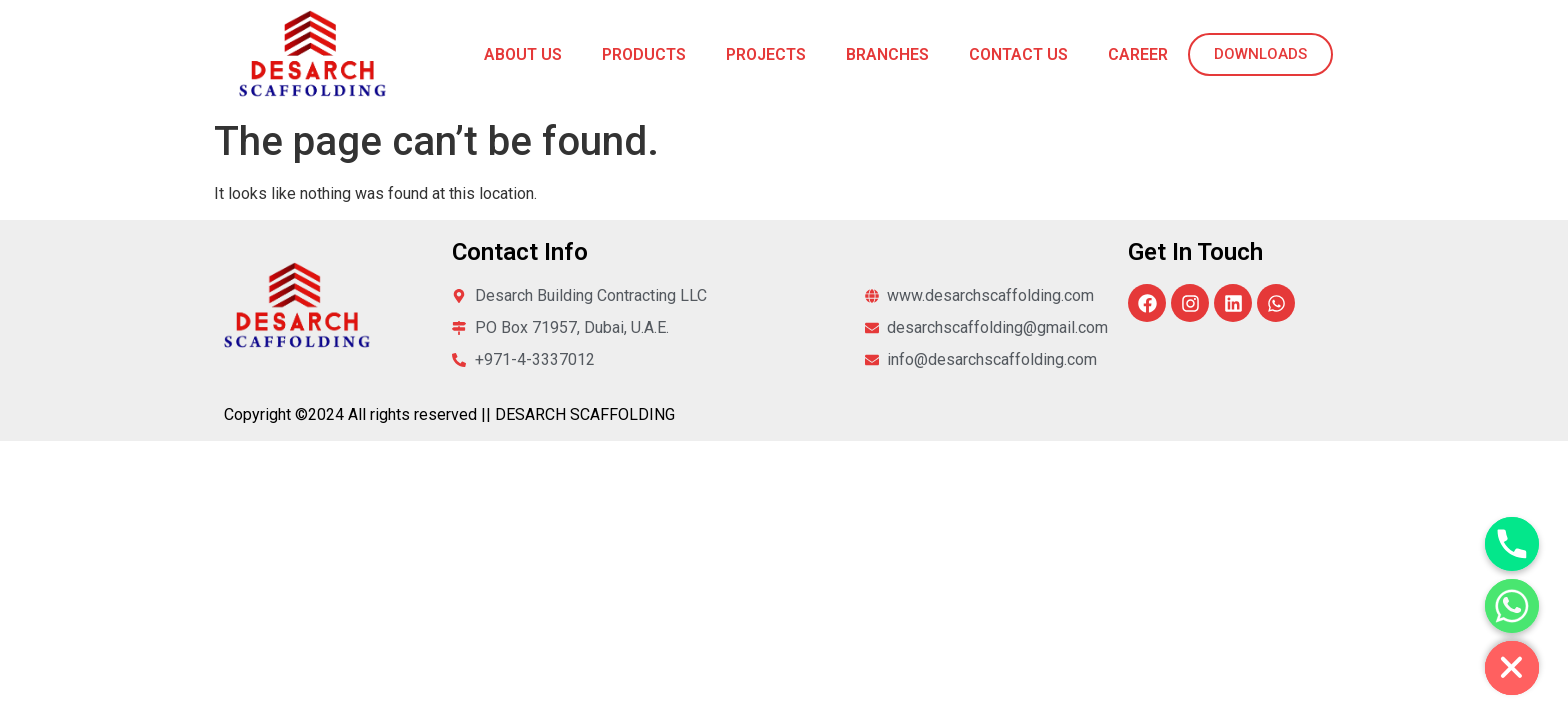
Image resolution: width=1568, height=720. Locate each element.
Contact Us (1018, 54)
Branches (887, 54)
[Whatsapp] (1512, 606)
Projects (766, 54)
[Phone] (1512, 544)
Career (1138, 54)
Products (644, 54)
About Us (523, 54)
